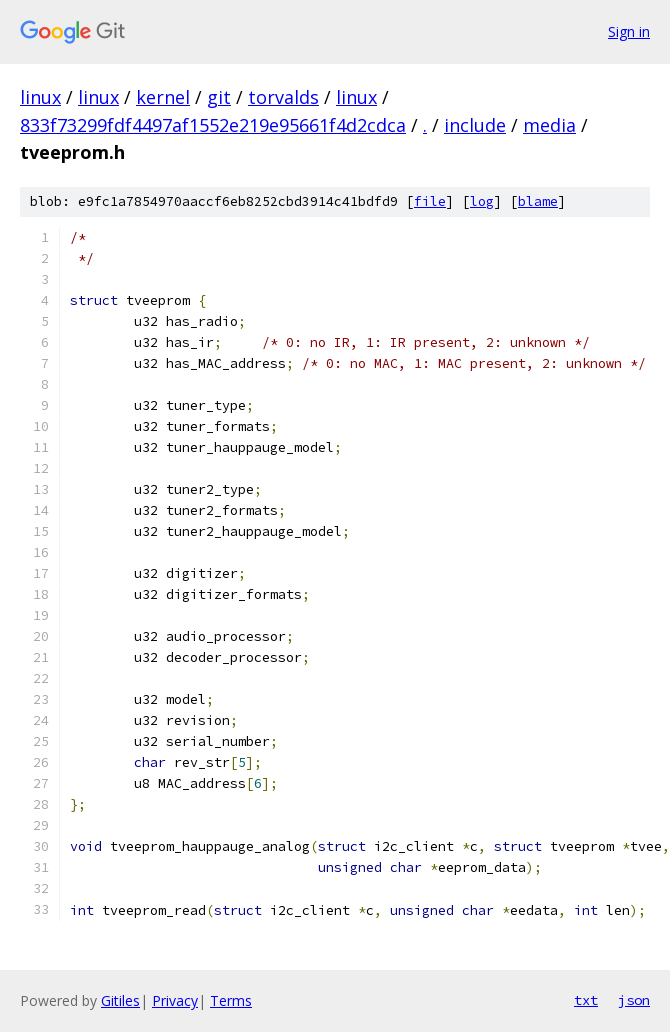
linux (40, 97)
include (475, 125)
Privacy (175, 1000)
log (482, 201)
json (634, 1000)
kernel (163, 97)
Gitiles (120, 1000)
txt (586, 1000)
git (219, 97)
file (430, 201)
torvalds (283, 97)
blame (538, 201)
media (549, 125)
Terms (231, 1000)
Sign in (629, 31)
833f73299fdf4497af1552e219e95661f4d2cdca (213, 125)
